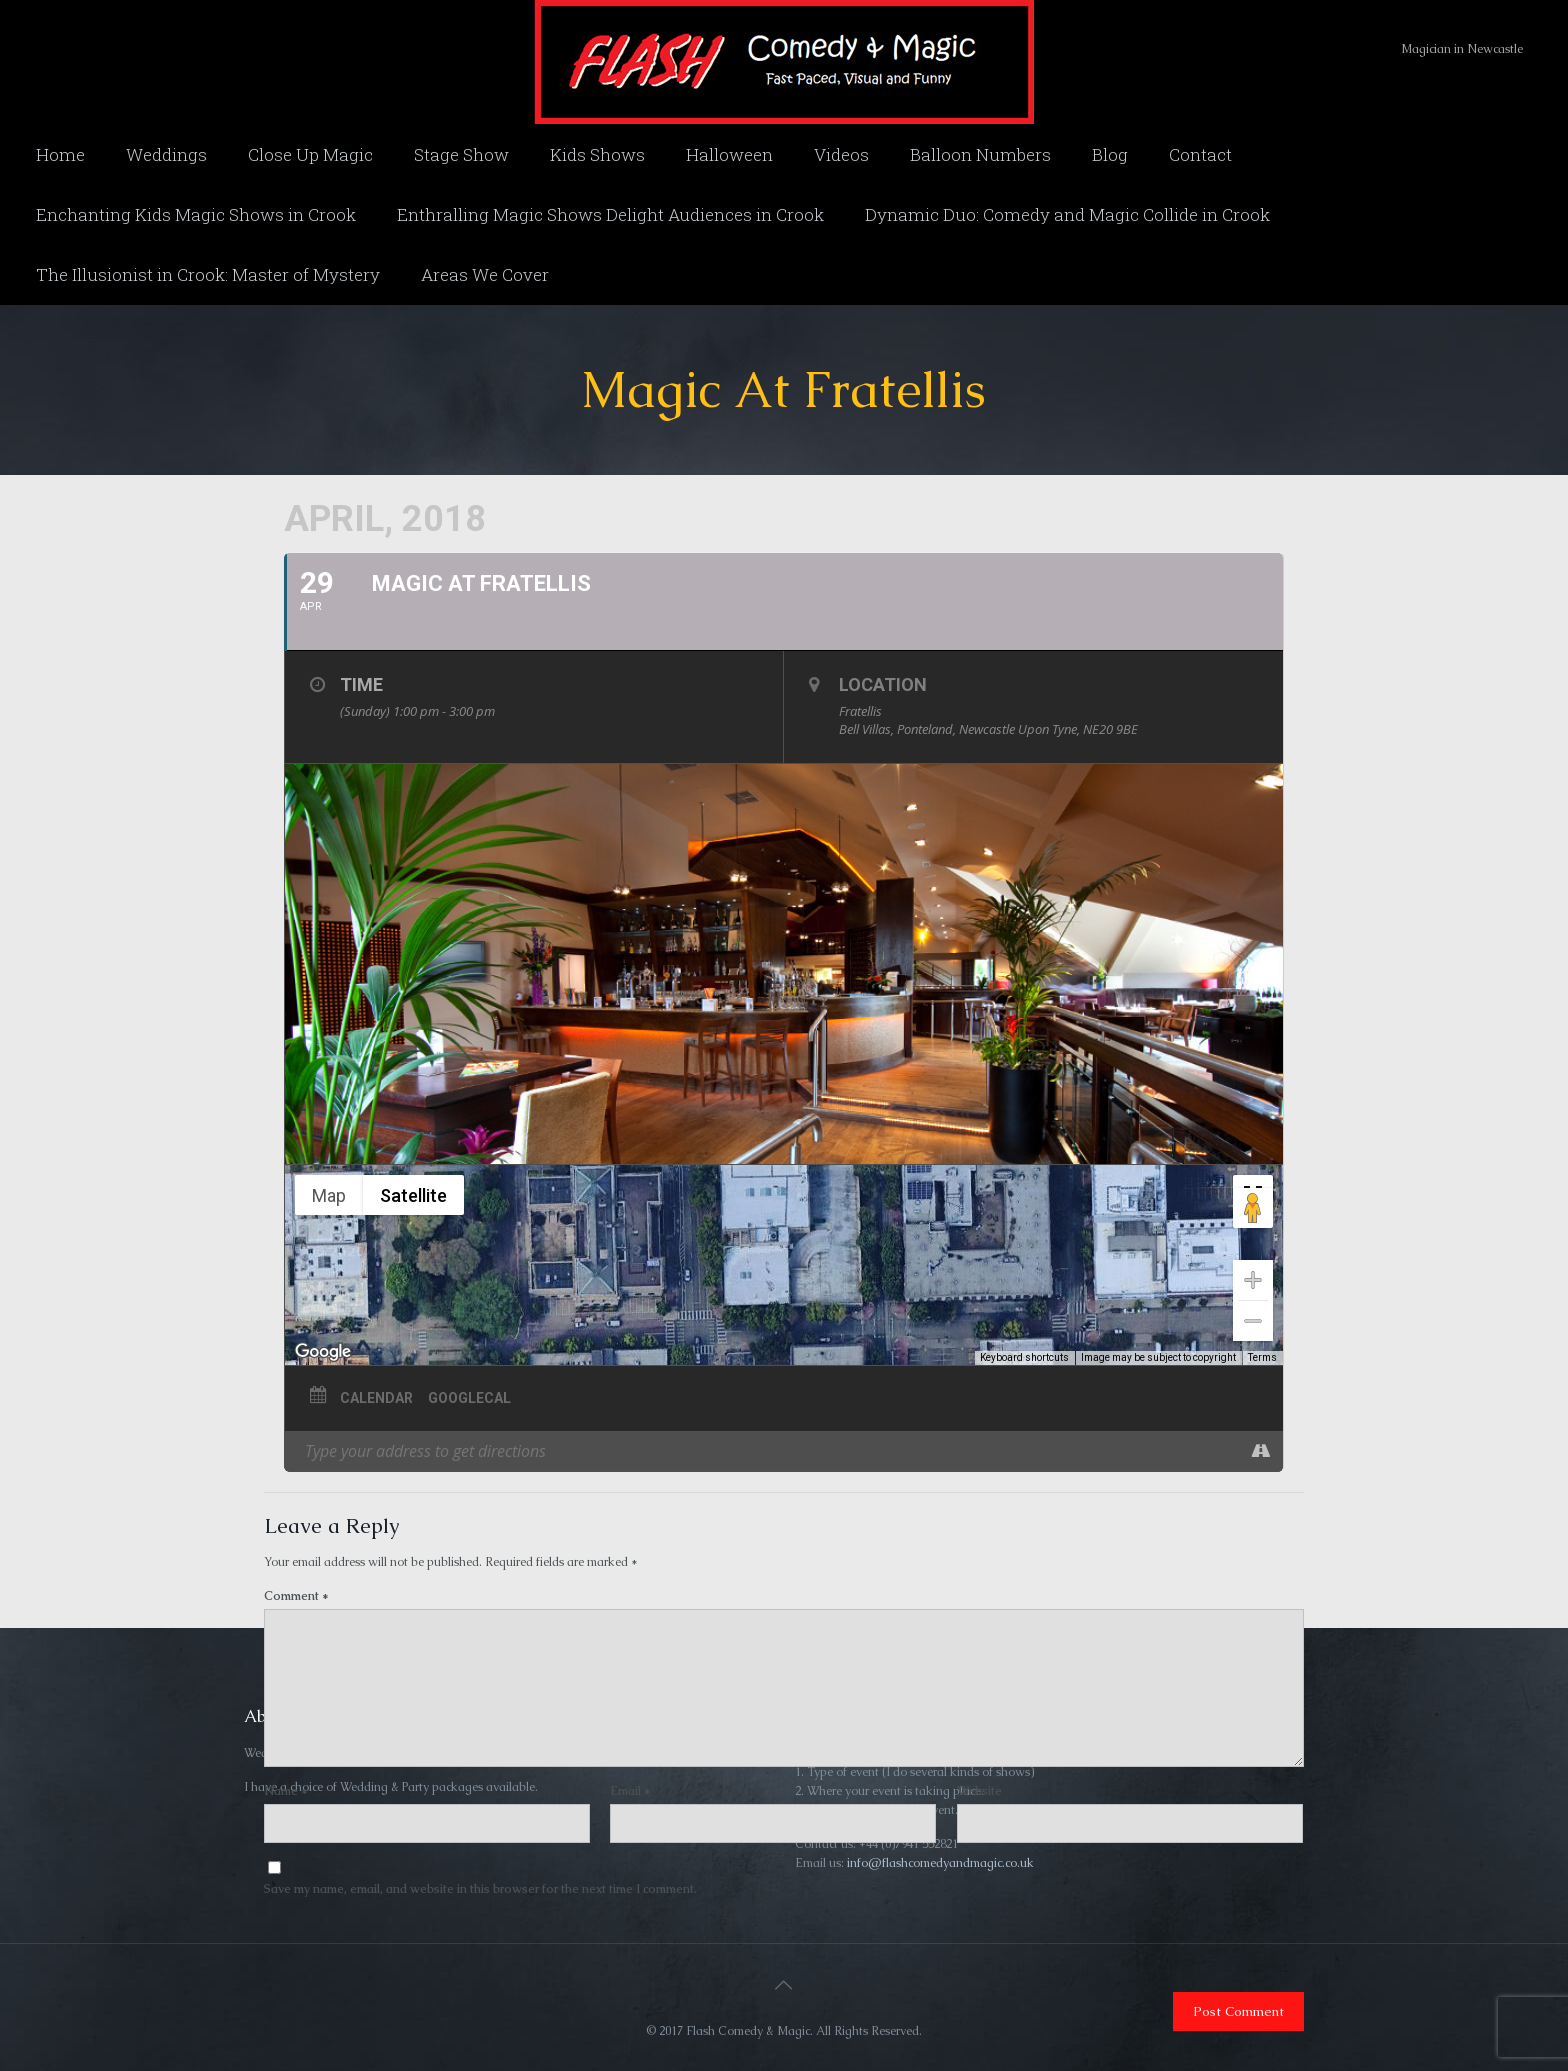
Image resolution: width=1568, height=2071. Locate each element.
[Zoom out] (1253, 1321)
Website (979, 1791)
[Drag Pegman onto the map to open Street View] (1253, 1208)
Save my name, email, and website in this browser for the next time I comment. (480, 1889)
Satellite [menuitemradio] (413, 1195)
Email (630, 1791)
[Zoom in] (1253, 1280)
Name (286, 1791)
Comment (296, 1596)
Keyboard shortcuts (1024, 1357)
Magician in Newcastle (1462, 49)
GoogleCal (469, 1398)
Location (883, 684)
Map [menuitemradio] (329, 1195)
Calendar (376, 1398)
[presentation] (401, 1949)
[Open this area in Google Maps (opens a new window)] (323, 1352)
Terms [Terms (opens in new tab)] (1262, 1357)
